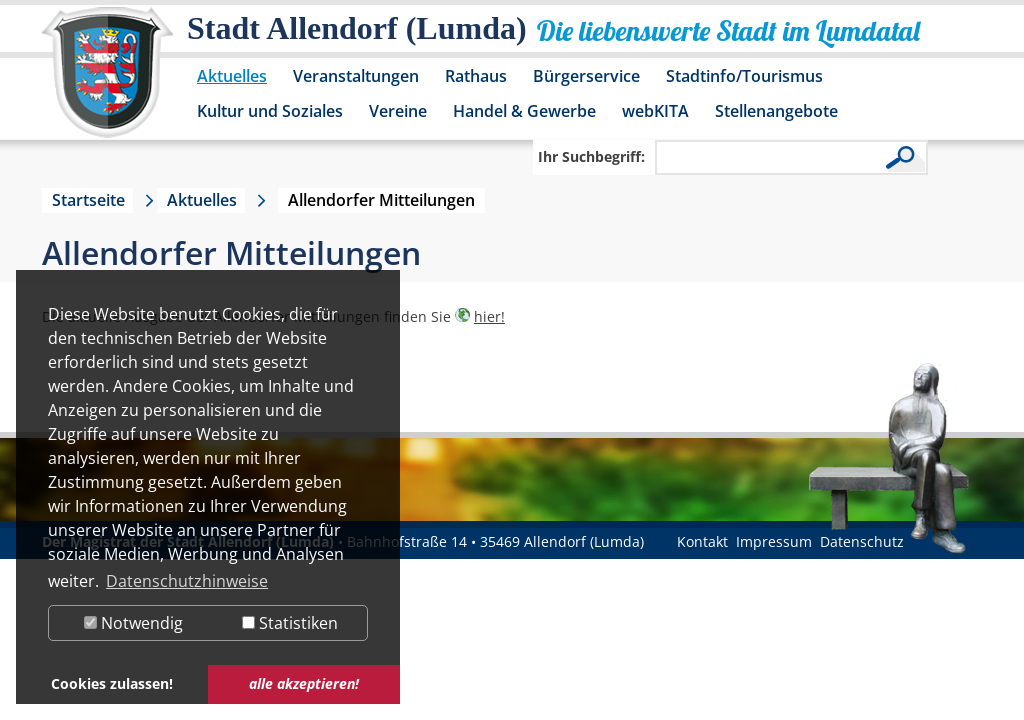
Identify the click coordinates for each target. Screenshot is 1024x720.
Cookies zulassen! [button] (112, 683)
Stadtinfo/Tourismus (744, 76)
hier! (489, 316)
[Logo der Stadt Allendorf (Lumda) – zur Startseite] (107, 82)
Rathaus (476, 76)
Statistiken (290, 623)
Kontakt (702, 541)
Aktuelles (232, 76)
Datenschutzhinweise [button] (187, 581)
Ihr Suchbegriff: (591, 156)
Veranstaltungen (356, 76)
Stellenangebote (776, 111)
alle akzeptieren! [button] (304, 683)
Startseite (88, 200)
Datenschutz (862, 541)
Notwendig (133, 623)
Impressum (774, 541)
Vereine (398, 111)
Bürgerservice (586, 76)
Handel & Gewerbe (524, 111)
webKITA (655, 111)
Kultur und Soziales (270, 111)
